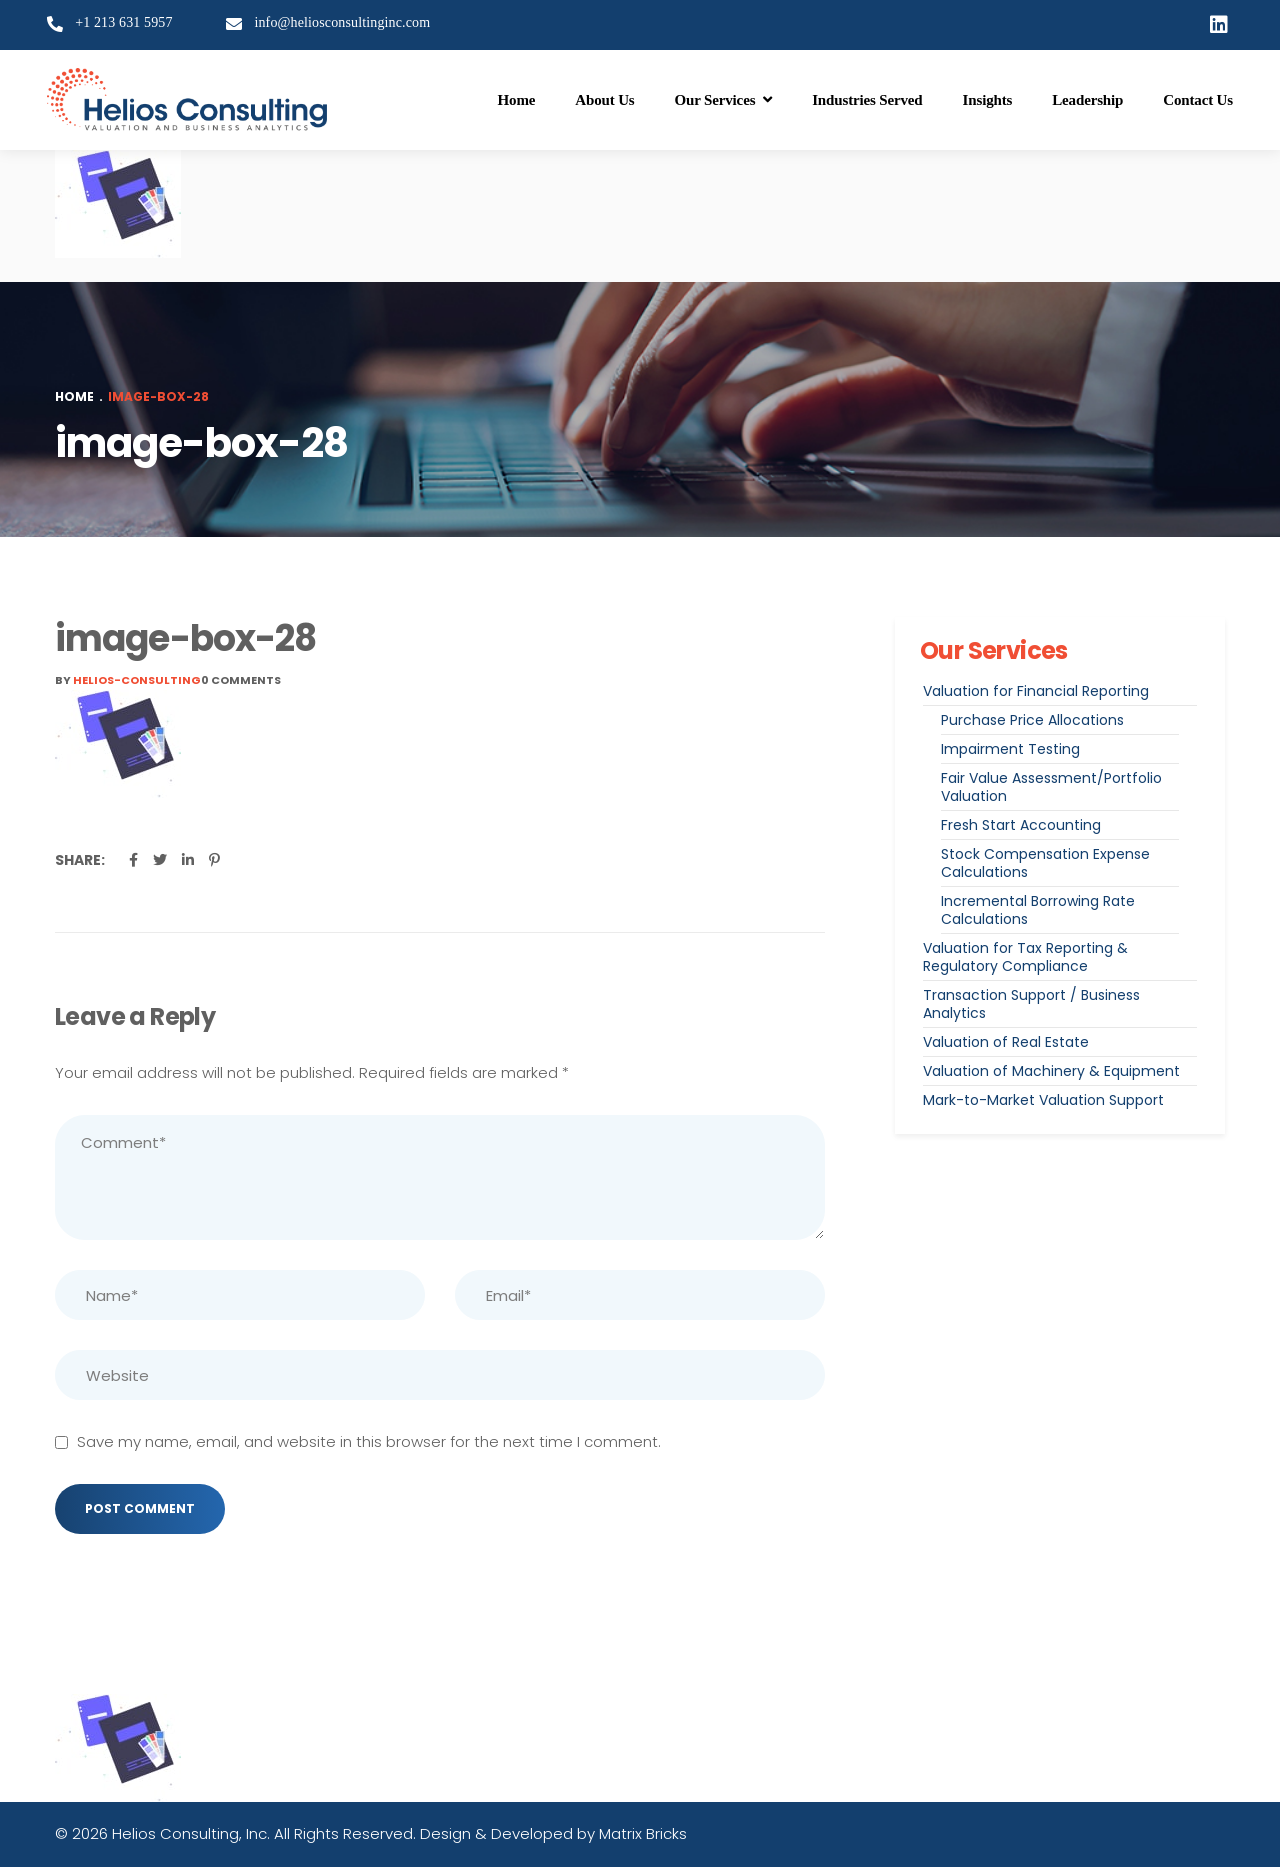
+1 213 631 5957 (124, 22)
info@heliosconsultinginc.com (342, 22)
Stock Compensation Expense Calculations (1045, 863)
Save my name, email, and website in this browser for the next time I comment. (369, 1441)
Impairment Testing (1010, 749)
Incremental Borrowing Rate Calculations (1038, 910)
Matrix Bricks (643, 1833)
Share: (80, 860)
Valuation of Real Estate (1006, 1042)
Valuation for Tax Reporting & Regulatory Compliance (1025, 957)
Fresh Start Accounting (1021, 825)
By (128, 680)
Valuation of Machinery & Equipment (1051, 1071)
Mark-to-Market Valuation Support (1043, 1100)
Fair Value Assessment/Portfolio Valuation (1051, 787)
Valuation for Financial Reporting (1036, 691)
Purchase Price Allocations (1032, 720)
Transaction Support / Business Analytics (1031, 1004)
